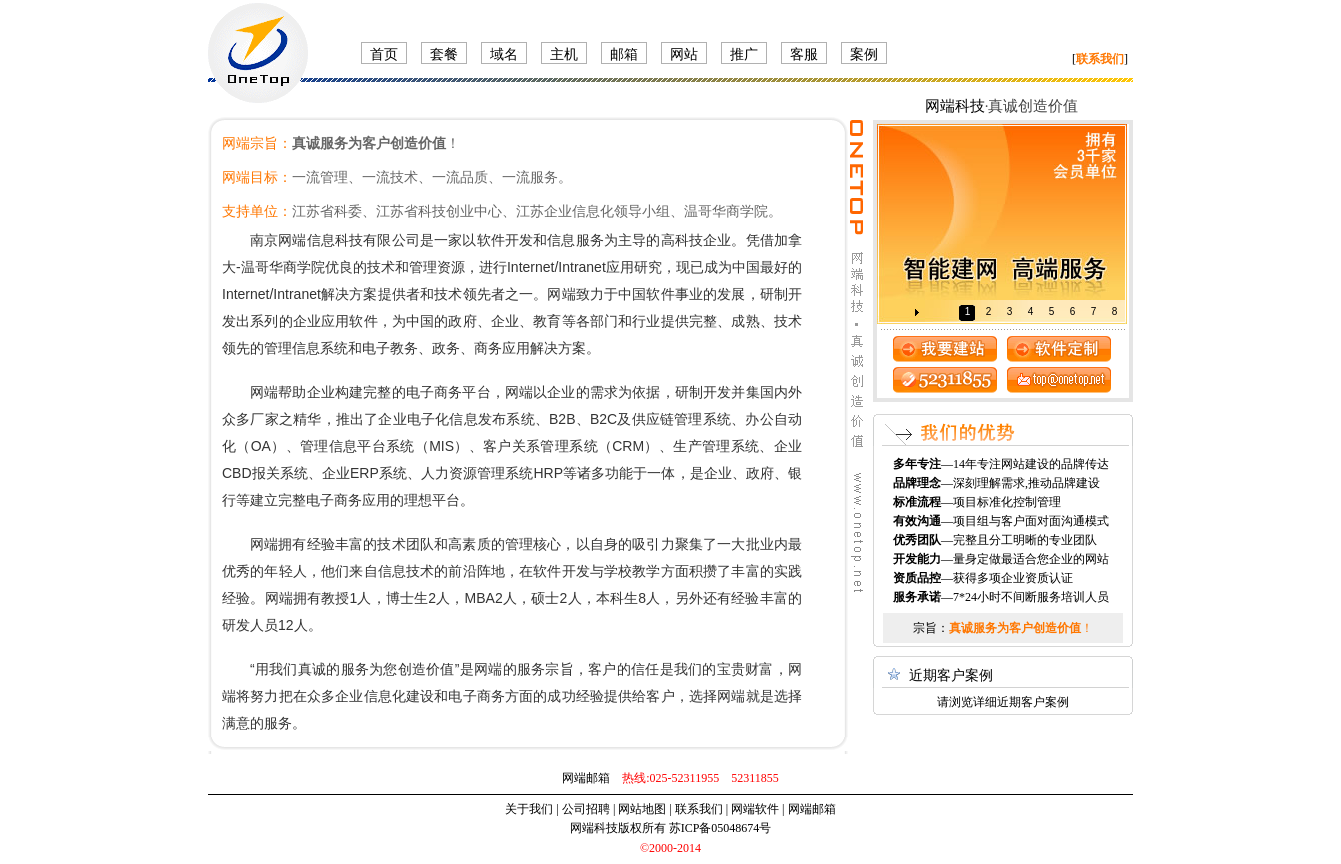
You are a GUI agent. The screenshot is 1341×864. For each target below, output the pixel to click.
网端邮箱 (586, 778)
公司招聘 (586, 809)
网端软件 (755, 809)
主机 (564, 54)
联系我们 (699, 809)
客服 (804, 54)
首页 (384, 54)
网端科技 (955, 106)
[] (1100, 59)
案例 (864, 54)
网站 (684, 54)
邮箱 (624, 54)
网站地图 (642, 809)
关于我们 (529, 809)
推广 (744, 54)
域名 (504, 54)
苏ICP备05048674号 (720, 828)
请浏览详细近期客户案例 (1003, 702)
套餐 (444, 54)
